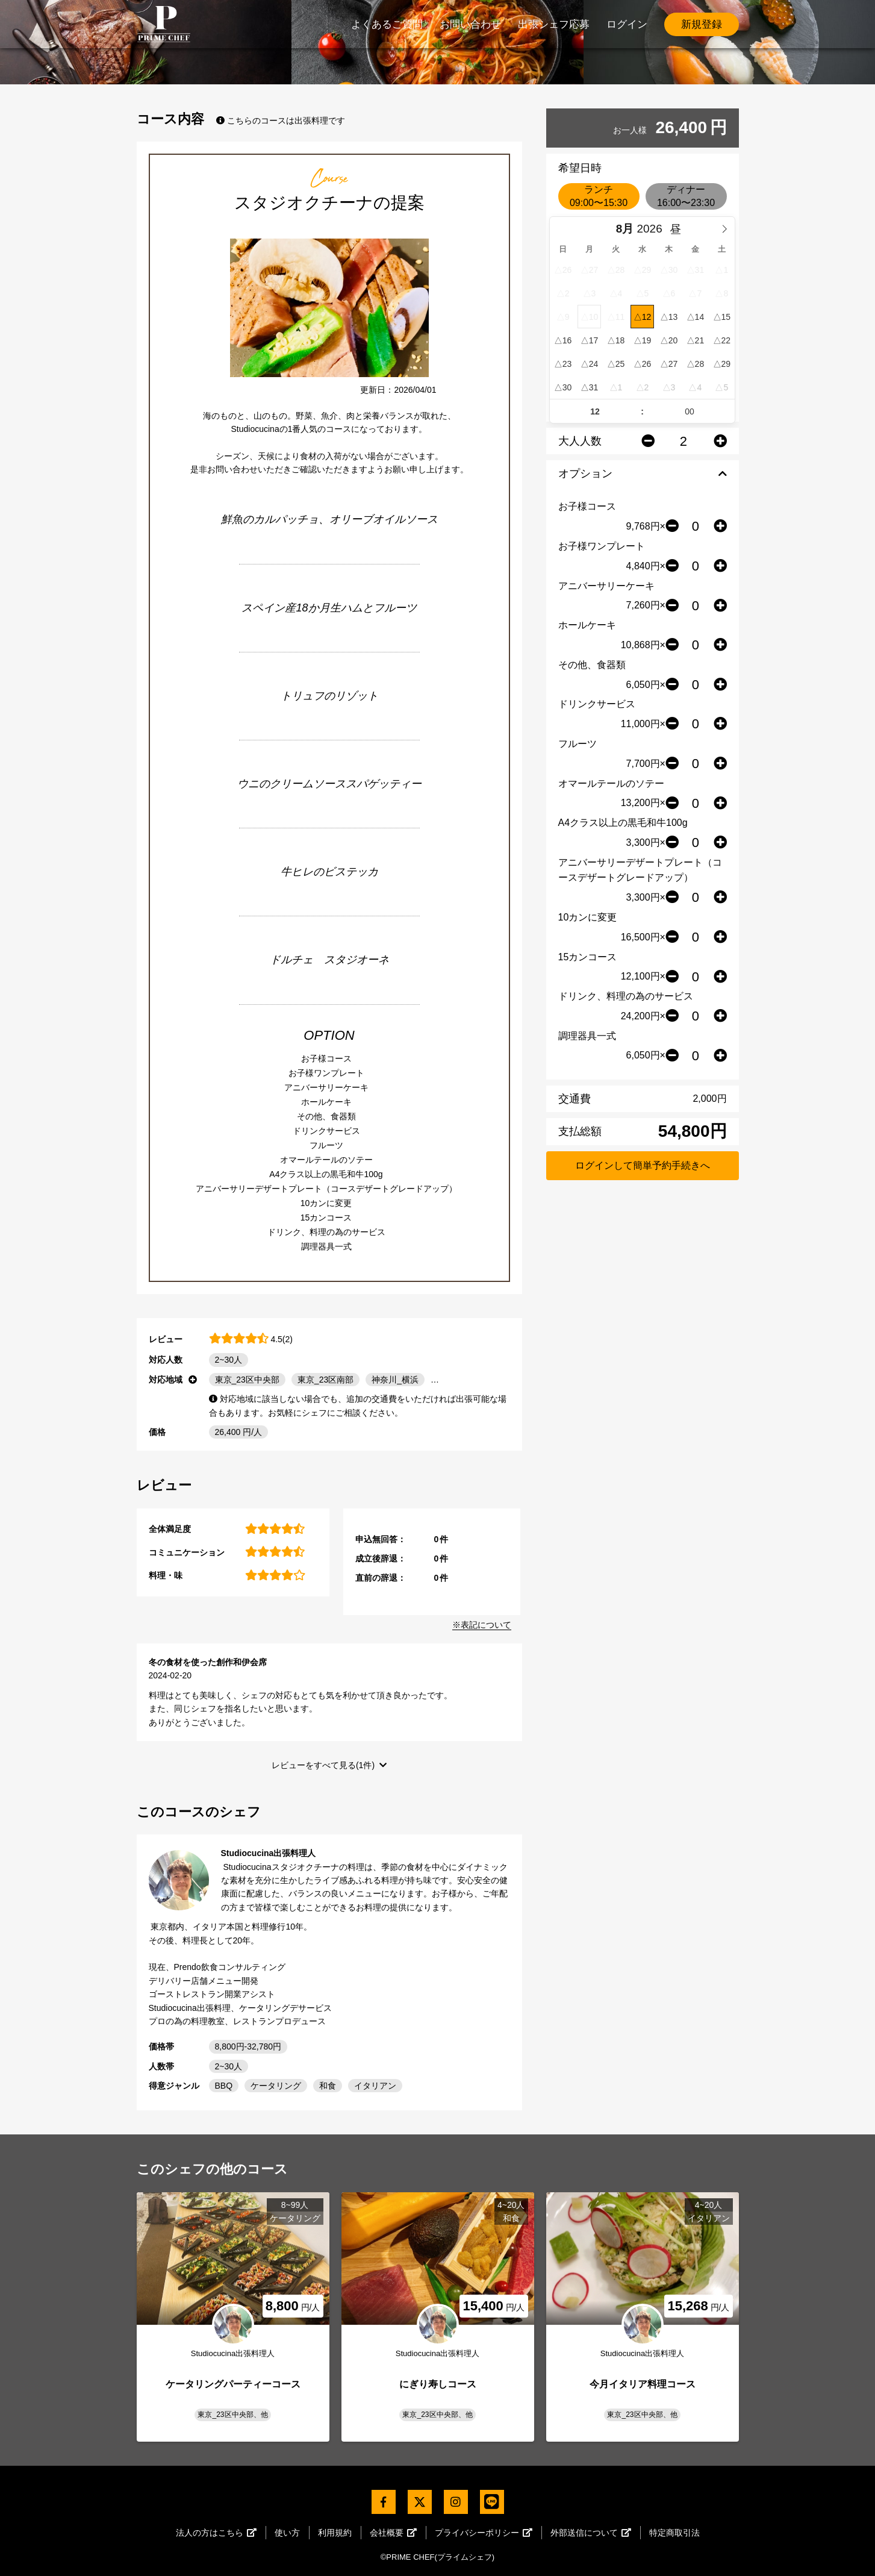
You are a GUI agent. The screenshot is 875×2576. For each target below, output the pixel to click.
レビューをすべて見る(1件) (323, 1765)
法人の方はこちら (216, 2532)
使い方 (287, 2532)
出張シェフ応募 (554, 24)
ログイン (626, 24)
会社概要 (393, 2532)
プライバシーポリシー (483, 2532)
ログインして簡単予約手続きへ (642, 1165)
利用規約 (335, 2532)
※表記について (481, 1625)
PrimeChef (164, 24)
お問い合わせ (470, 24)
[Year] (652, 229)
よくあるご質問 (387, 24)
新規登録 (701, 24)
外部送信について (590, 2532)
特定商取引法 (674, 2532)
